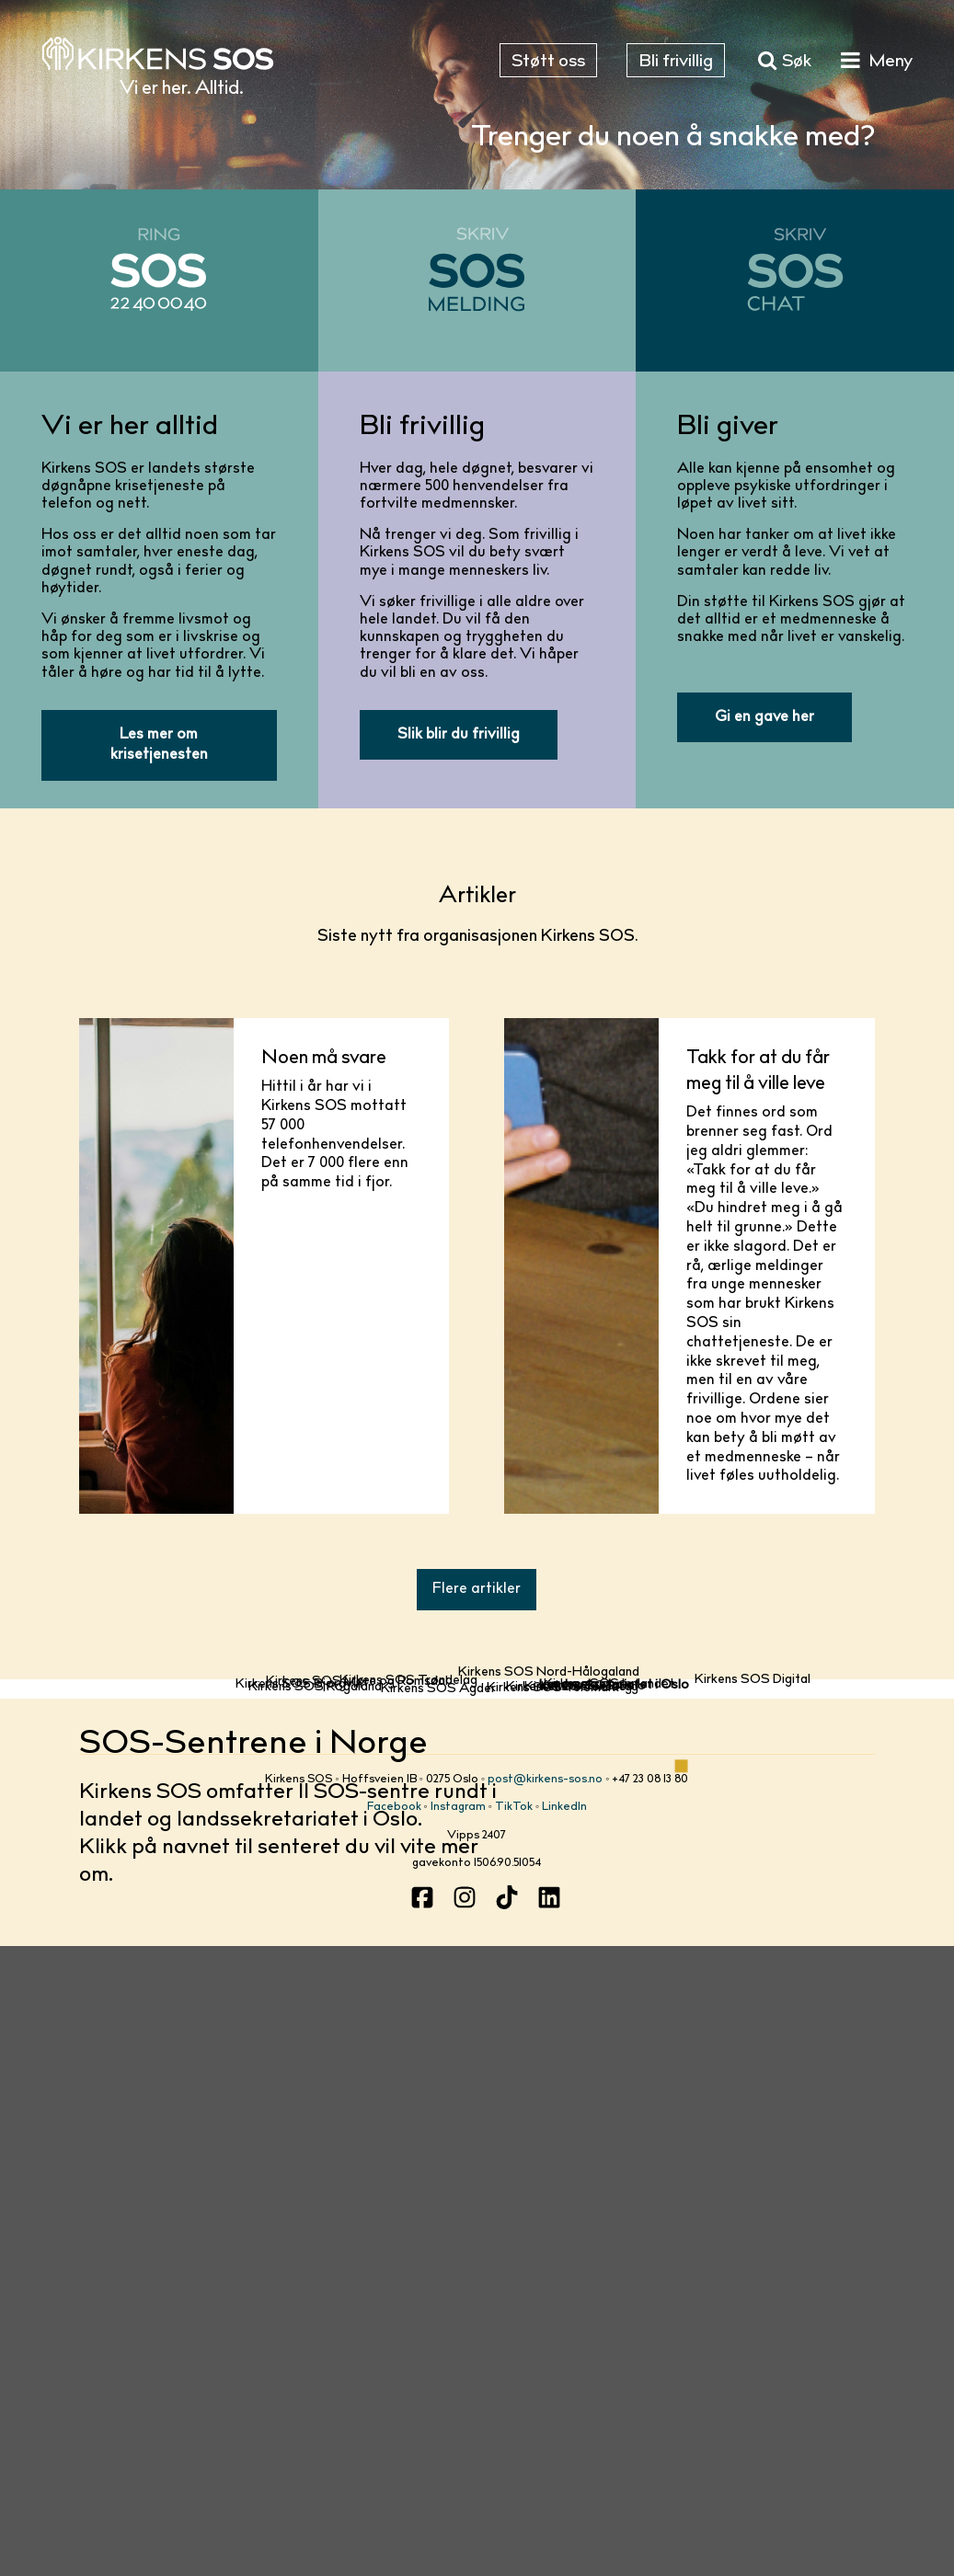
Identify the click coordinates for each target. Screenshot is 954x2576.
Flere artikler (476, 1589)
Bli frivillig (422, 427)
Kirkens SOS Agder (438, 2291)
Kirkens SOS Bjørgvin (299, 2157)
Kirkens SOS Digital (752, 1991)
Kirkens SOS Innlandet (609, 2131)
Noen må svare (323, 1058)
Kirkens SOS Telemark (553, 2259)
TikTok (514, 2427)
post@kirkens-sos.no (545, 2400)
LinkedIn (564, 2427)
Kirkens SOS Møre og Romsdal (357, 2061)
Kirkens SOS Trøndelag (408, 2028)
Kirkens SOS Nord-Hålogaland (548, 1747)
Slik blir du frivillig (458, 734)
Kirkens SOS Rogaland (315, 2233)
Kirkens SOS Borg (578, 2227)
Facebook (394, 2427)
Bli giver (727, 427)
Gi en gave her (764, 717)
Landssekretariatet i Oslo (614, 2186)
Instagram (458, 2427)
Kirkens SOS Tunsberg (572, 2243)
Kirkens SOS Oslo (592, 2201)
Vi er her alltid (129, 427)
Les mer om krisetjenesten (159, 744)
